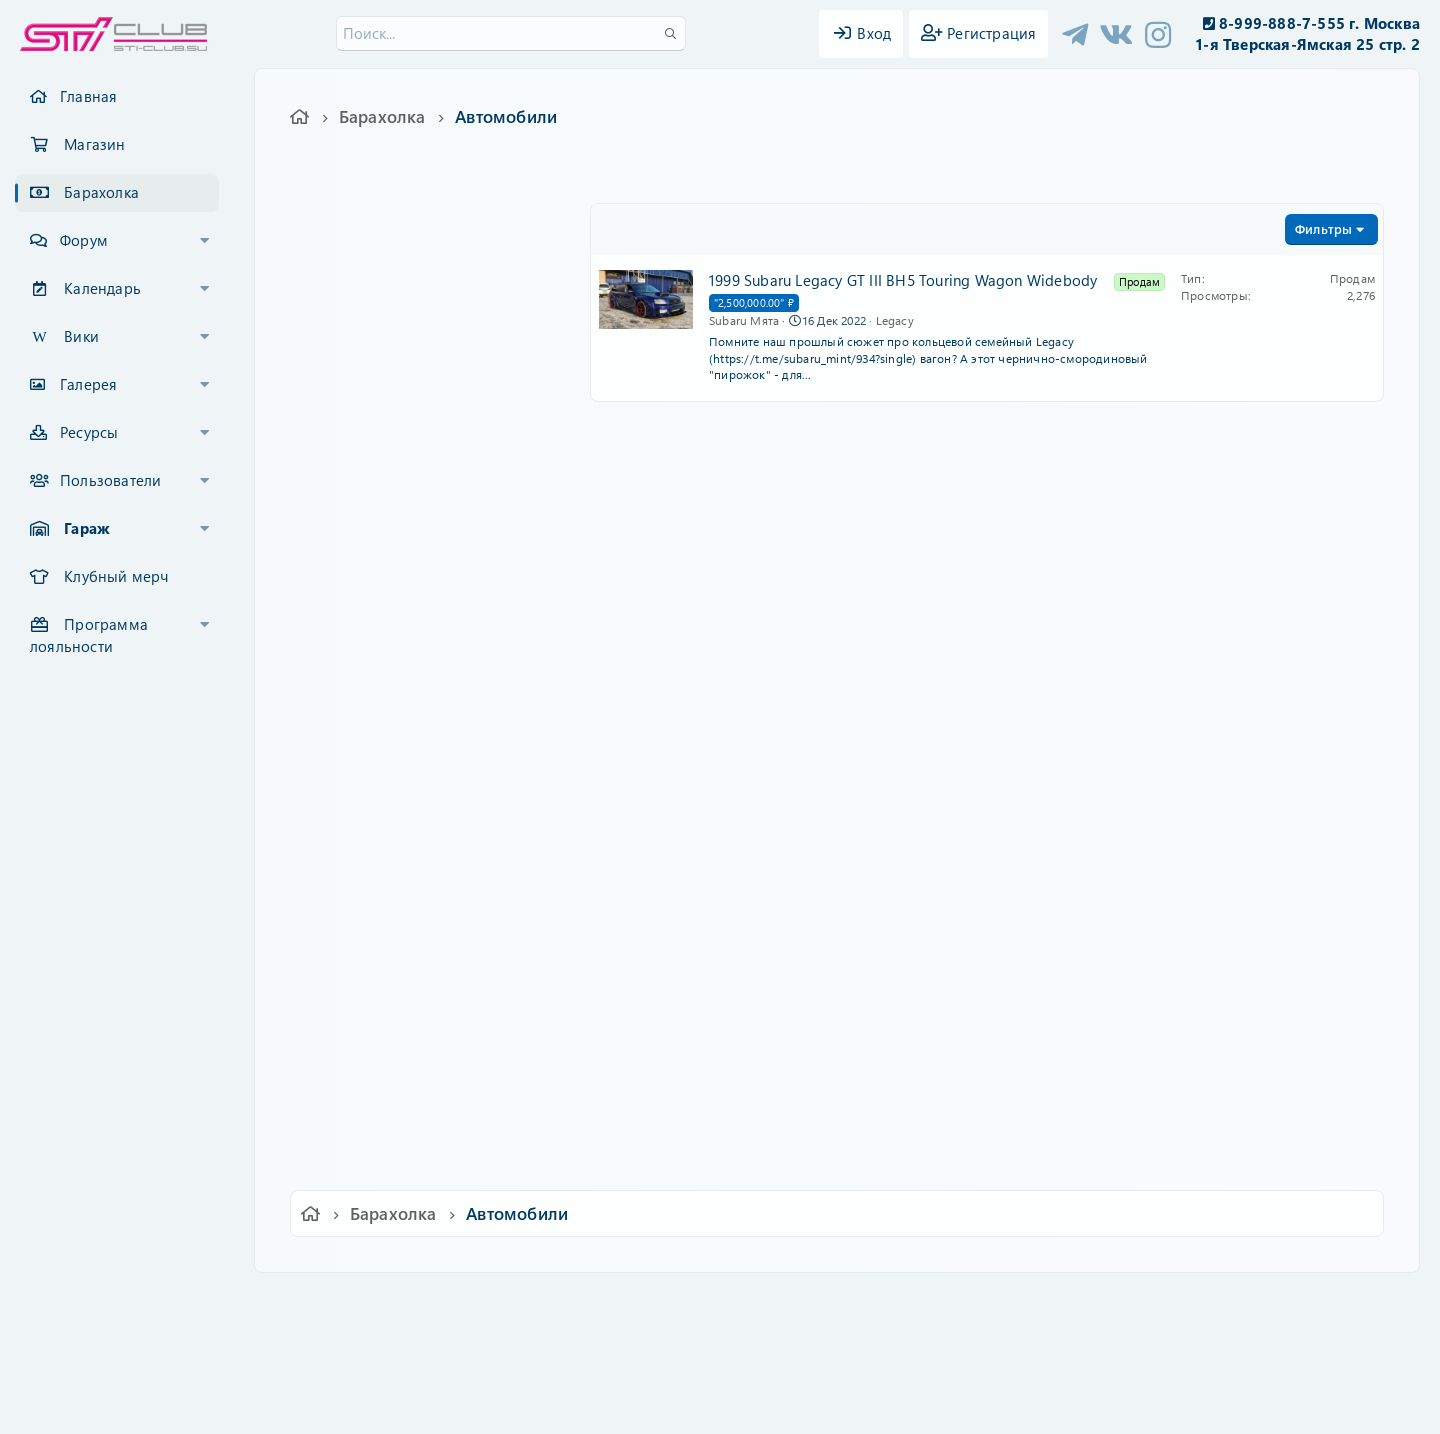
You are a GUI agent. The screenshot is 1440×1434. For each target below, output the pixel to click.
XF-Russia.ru (91, 1344)
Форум (84, 240)
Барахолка (101, 192)
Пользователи (110, 480)
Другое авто (368, 1085)
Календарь (102, 288)
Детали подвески (385, 590)
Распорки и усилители (404, 425)
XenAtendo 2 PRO (642, 1375)
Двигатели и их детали (405, 689)
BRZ (339, 920)
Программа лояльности (89, 635)
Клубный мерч (116, 576)
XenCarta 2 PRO (642, 1359)
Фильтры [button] (1323, 228)
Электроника (370, 392)
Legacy (349, 1019)
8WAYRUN (811, 1359)
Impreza (352, 788)
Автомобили (360, 755)
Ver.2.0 (333, 1301)
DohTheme (771, 1406)
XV (334, 953)
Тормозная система (395, 557)
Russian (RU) (427, 1301)
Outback (353, 1052)
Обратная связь (544, 1301)
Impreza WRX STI (383, 854)
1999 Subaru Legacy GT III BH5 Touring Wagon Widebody (903, 280)
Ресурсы (89, 432)
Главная (88, 96)
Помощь (1005, 1301)
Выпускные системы (397, 458)
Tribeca (349, 986)
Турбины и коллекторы (407, 656)
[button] (205, 241)
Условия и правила (673, 1301)
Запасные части (371, 260)
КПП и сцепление (388, 623)
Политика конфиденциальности (856, 1301)
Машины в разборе (395, 1151)
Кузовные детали (386, 524)
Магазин (94, 144)
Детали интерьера (390, 293)
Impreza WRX (371, 821)
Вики (81, 336)
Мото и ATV (366, 1118)
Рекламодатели (369, 722)
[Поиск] (511, 33)
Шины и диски (376, 491)
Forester (352, 887)
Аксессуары (366, 359)
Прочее (352, 326)
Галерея (88, 384)
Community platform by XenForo (719, 1329)
